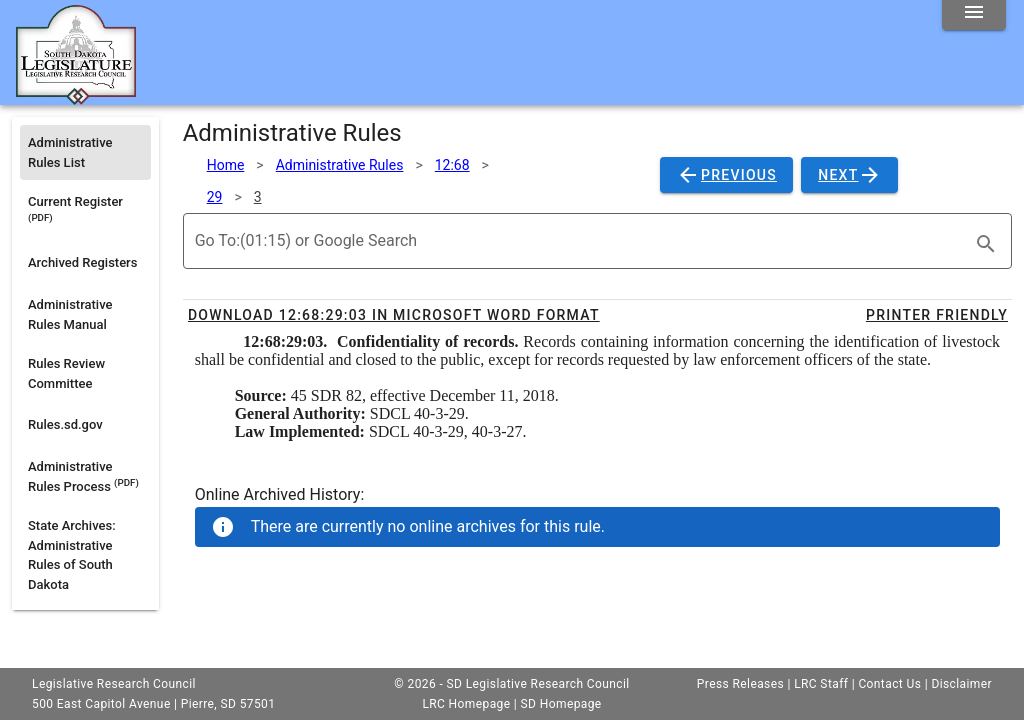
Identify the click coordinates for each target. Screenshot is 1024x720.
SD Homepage (561, 704)
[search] (986, 244)
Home (226, 165)
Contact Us (889, 684)
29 (215, 197)
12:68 (452, 165)
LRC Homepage (466, 704)
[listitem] (85, 152)
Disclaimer (961, 684)
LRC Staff (821, 684)
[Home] (76, 97)
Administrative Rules (340, 165)
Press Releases (740, 684)
